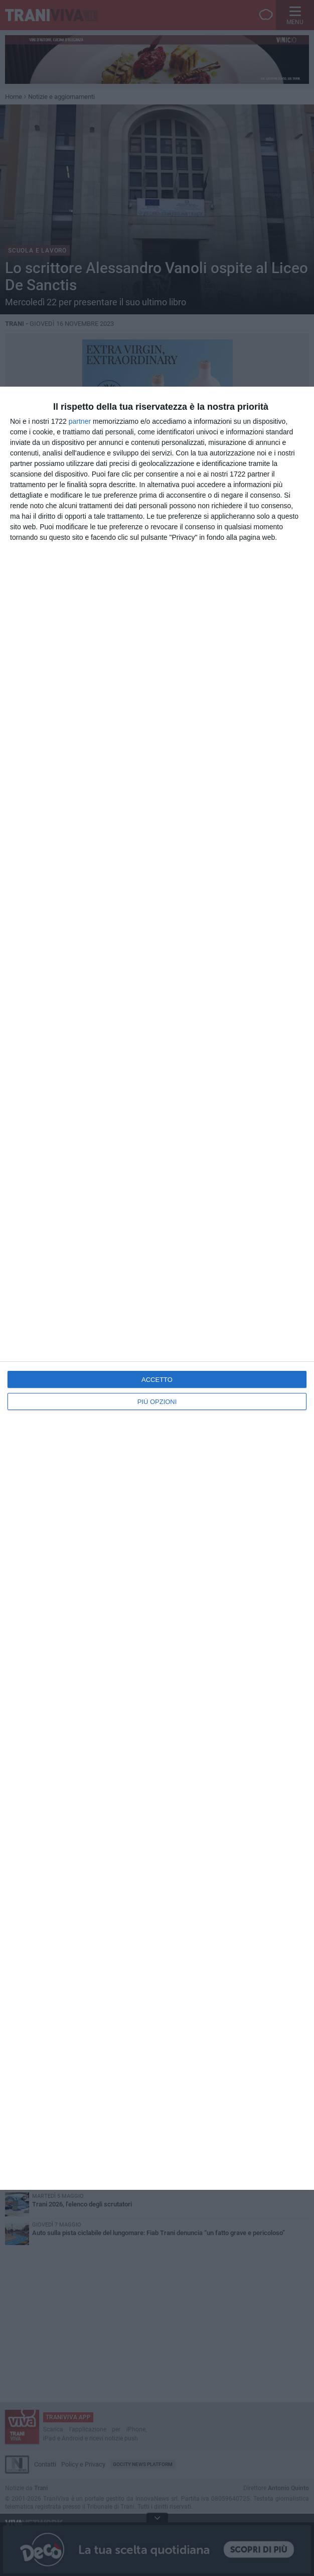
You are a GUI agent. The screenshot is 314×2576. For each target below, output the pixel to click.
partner (80, 421)
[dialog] (157, 1288)
